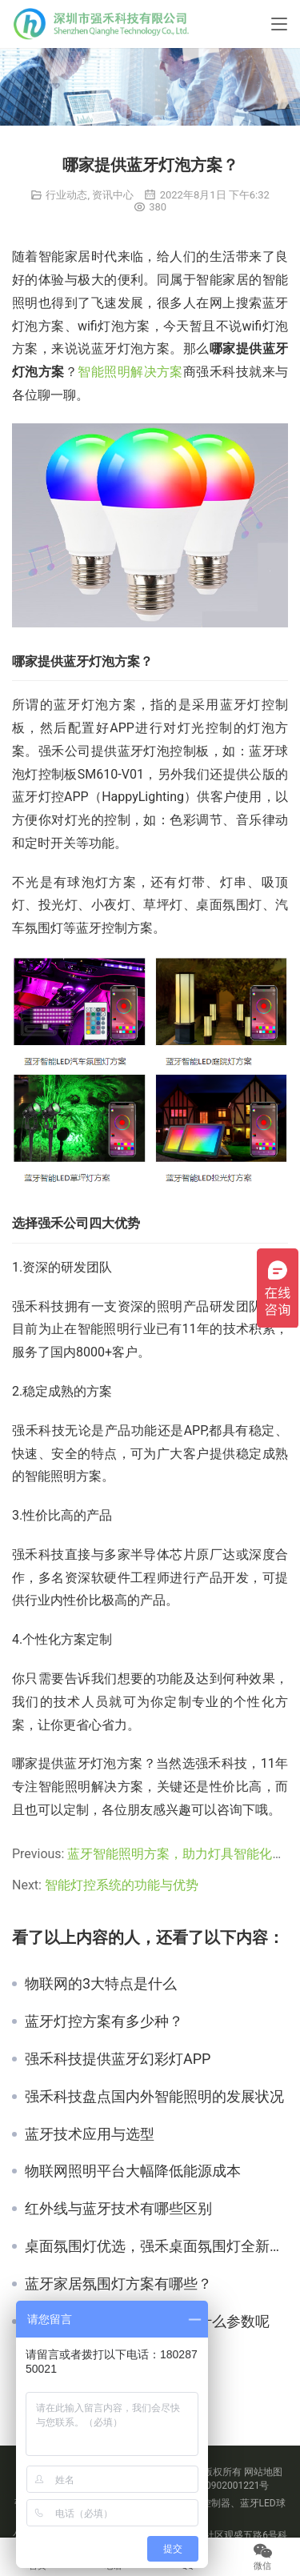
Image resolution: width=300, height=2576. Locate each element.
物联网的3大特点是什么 (101, 1984)
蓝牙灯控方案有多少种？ (104, 2021)
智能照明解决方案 (130, 371)
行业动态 (66, 195)
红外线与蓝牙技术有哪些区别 (118, 2209)
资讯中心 (113, 195)
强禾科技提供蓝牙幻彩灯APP (117, 2059)
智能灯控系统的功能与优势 (121, 1885)
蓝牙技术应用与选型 (89, 2134)
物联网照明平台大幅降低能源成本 (133, 2171)
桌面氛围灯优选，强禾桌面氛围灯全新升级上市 (156, 2246)
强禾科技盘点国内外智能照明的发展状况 (154, 2097)
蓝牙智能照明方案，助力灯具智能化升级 (182, 1853)
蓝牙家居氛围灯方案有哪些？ (118, 2284)
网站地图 (263, 2472)
